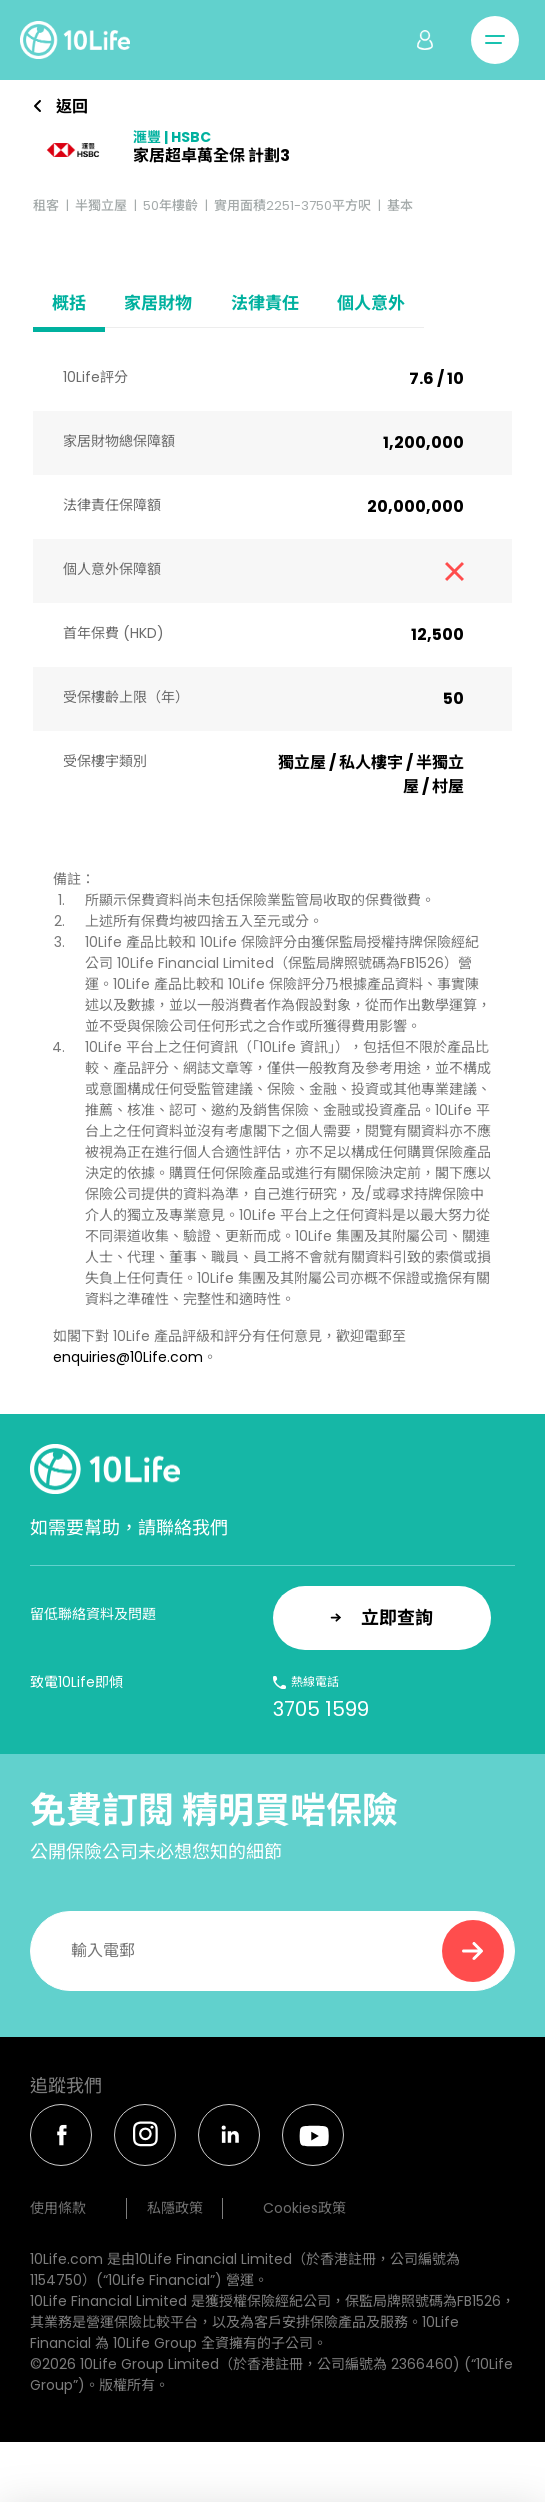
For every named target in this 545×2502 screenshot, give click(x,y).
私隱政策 (175, 2208)
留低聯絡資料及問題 (93, 1614)
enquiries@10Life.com (128, 1357)
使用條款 (58, 2208)
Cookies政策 (304, 2208)
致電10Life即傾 (76, 1682)
